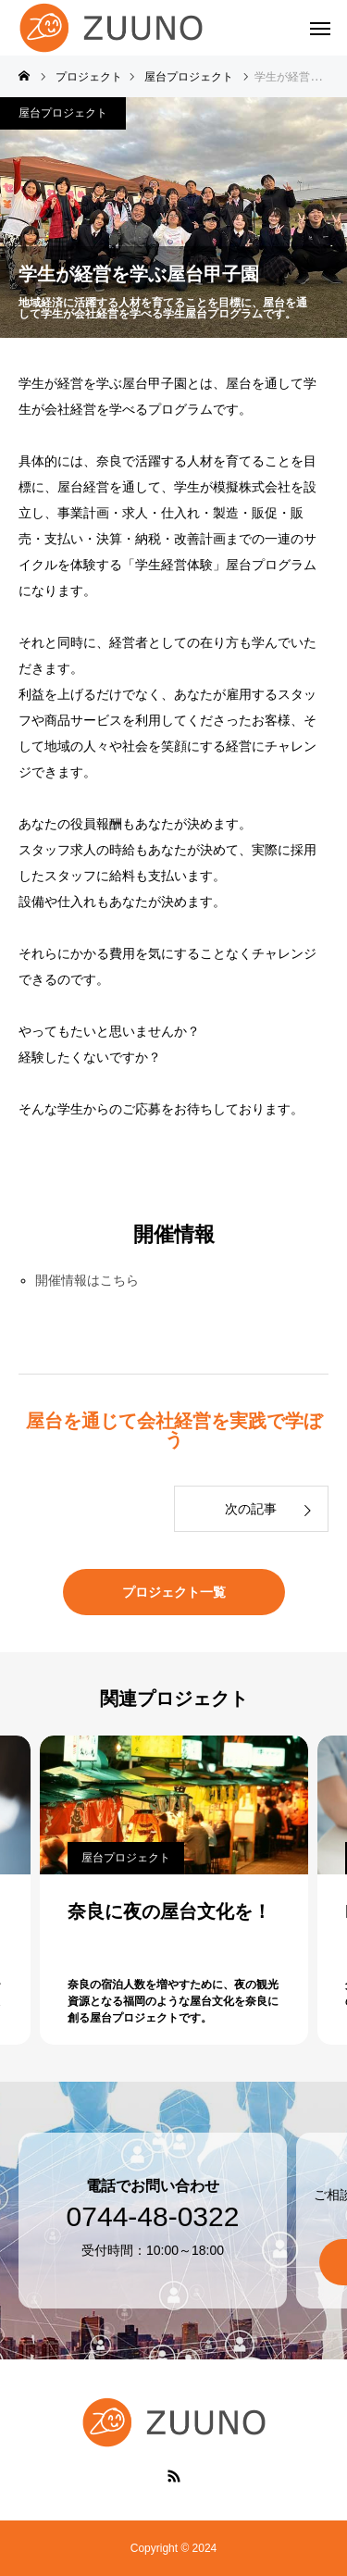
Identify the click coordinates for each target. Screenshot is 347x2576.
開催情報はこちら (87, 1280)
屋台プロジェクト (63, 112)
